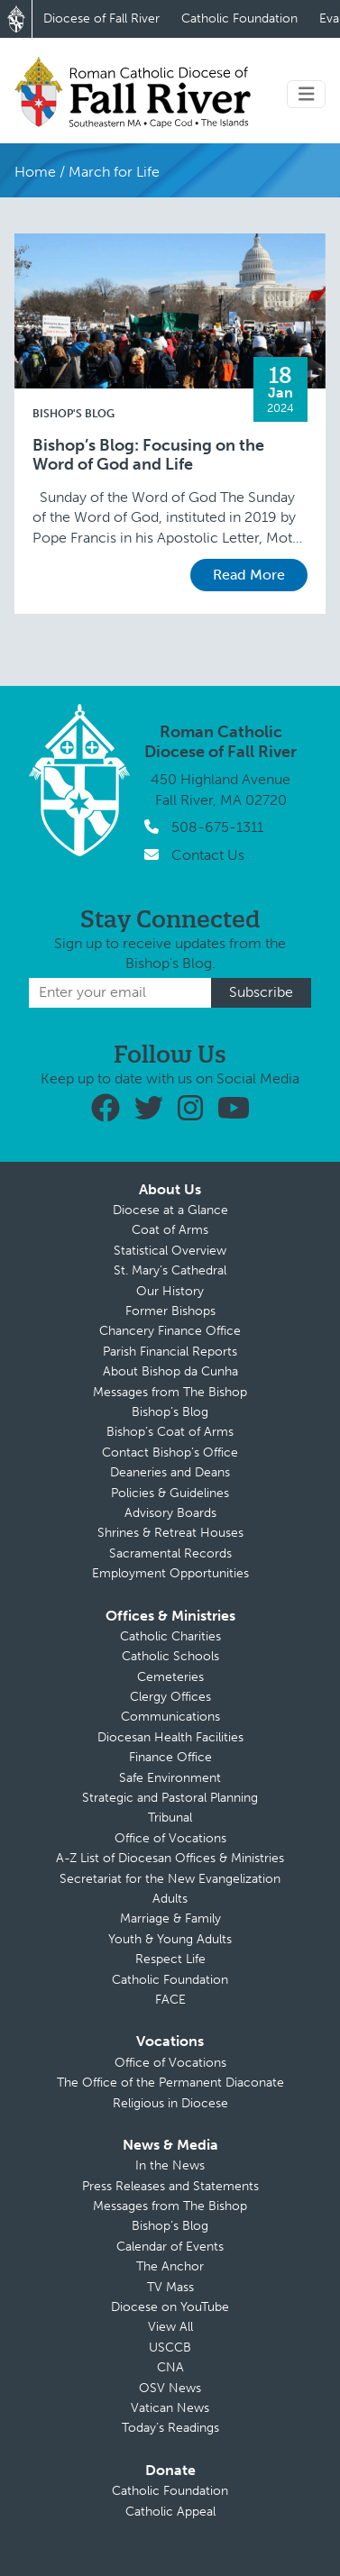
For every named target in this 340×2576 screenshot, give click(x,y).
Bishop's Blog (73, 413)
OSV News (170, 2388)
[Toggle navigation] (306, 94)
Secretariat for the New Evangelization (170, 1878)
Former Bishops (170, 1311)
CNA (170, 2367)
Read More (249, 574)
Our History (170, 1291)
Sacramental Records (170, 1553)
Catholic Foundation (239, 18)
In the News (170, 2165)
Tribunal (170, 1817)
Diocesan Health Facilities (170, 1737)
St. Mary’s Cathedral (170, 1270)
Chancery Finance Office (170, 1330)
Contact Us (207, 854)
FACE (170, 1999)
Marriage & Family (170, 1918)
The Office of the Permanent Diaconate (170, 2082)
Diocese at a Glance (170, 1210)
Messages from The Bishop (170, 1392)
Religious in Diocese (170, 2103)
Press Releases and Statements (170, 2186)
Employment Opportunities (170, 1573)
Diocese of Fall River (101, 18)
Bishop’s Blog (170, 1412)
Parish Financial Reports (170, 1351)
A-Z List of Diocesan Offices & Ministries (170, 1858)
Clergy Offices (170, 1696)
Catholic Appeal (170, 2511)
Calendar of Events (170, 2246)
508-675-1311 (217, 827)
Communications (170, 1716)
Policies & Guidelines (170, 1493)
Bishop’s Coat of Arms (170, 1431)
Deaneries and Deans (170, 1472)
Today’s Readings (170, 2427)
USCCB (170, 2347)
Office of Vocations (170, 1838)
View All (170, 2326)
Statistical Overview (170, 1250)
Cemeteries (170, 1677)
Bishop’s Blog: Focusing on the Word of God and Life (148, 455)
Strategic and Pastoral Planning (170, 1797)
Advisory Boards (170, 1513)
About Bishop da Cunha (170, 1371)
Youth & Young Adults (170, 1939)
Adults (170, 1898)
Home (35, 171)
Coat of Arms (170, 1230)
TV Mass (170, 2287)
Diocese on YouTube (170, 2307)
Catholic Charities (170, 1636)
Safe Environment (170, 1778)
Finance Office (170, 1757)
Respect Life (170, 1959)
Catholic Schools (170, 1656)
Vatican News (170, 2408)
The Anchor (170, 2266)
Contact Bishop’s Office (170, 1452)
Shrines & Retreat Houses (170, 1532)
